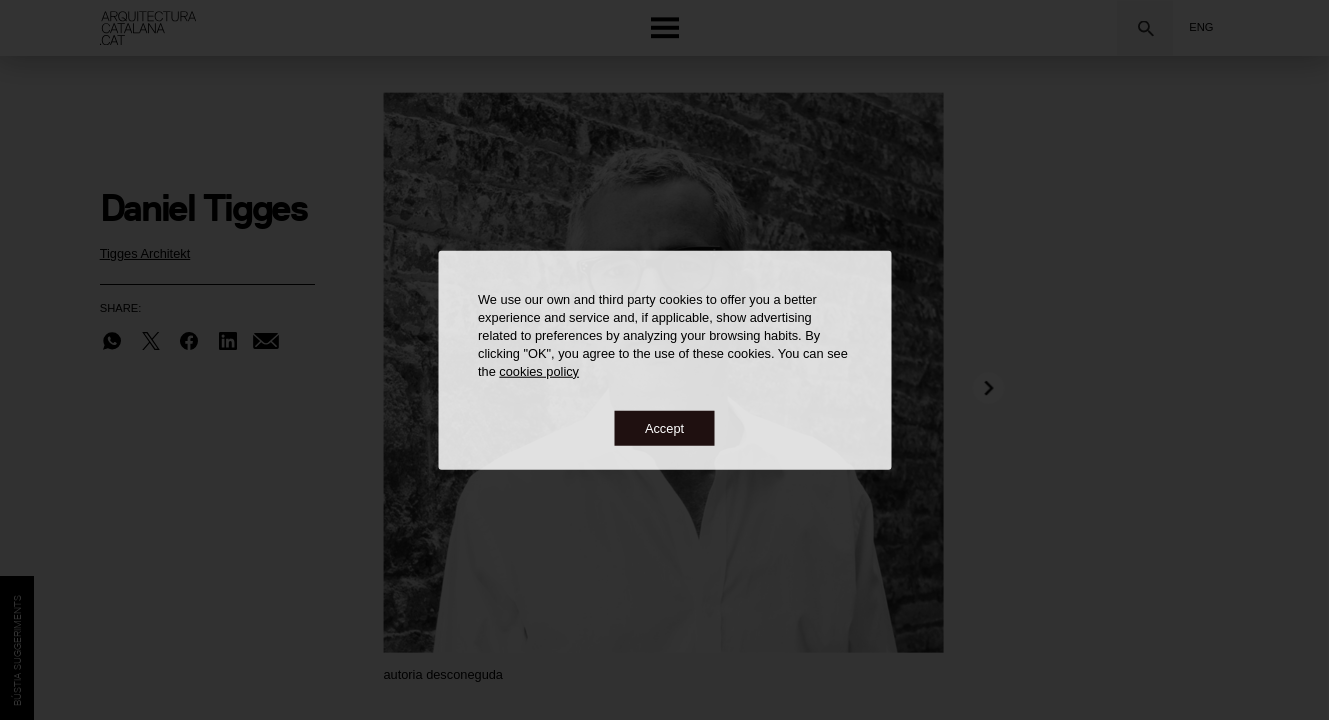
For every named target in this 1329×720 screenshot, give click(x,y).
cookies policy (539, 370)
